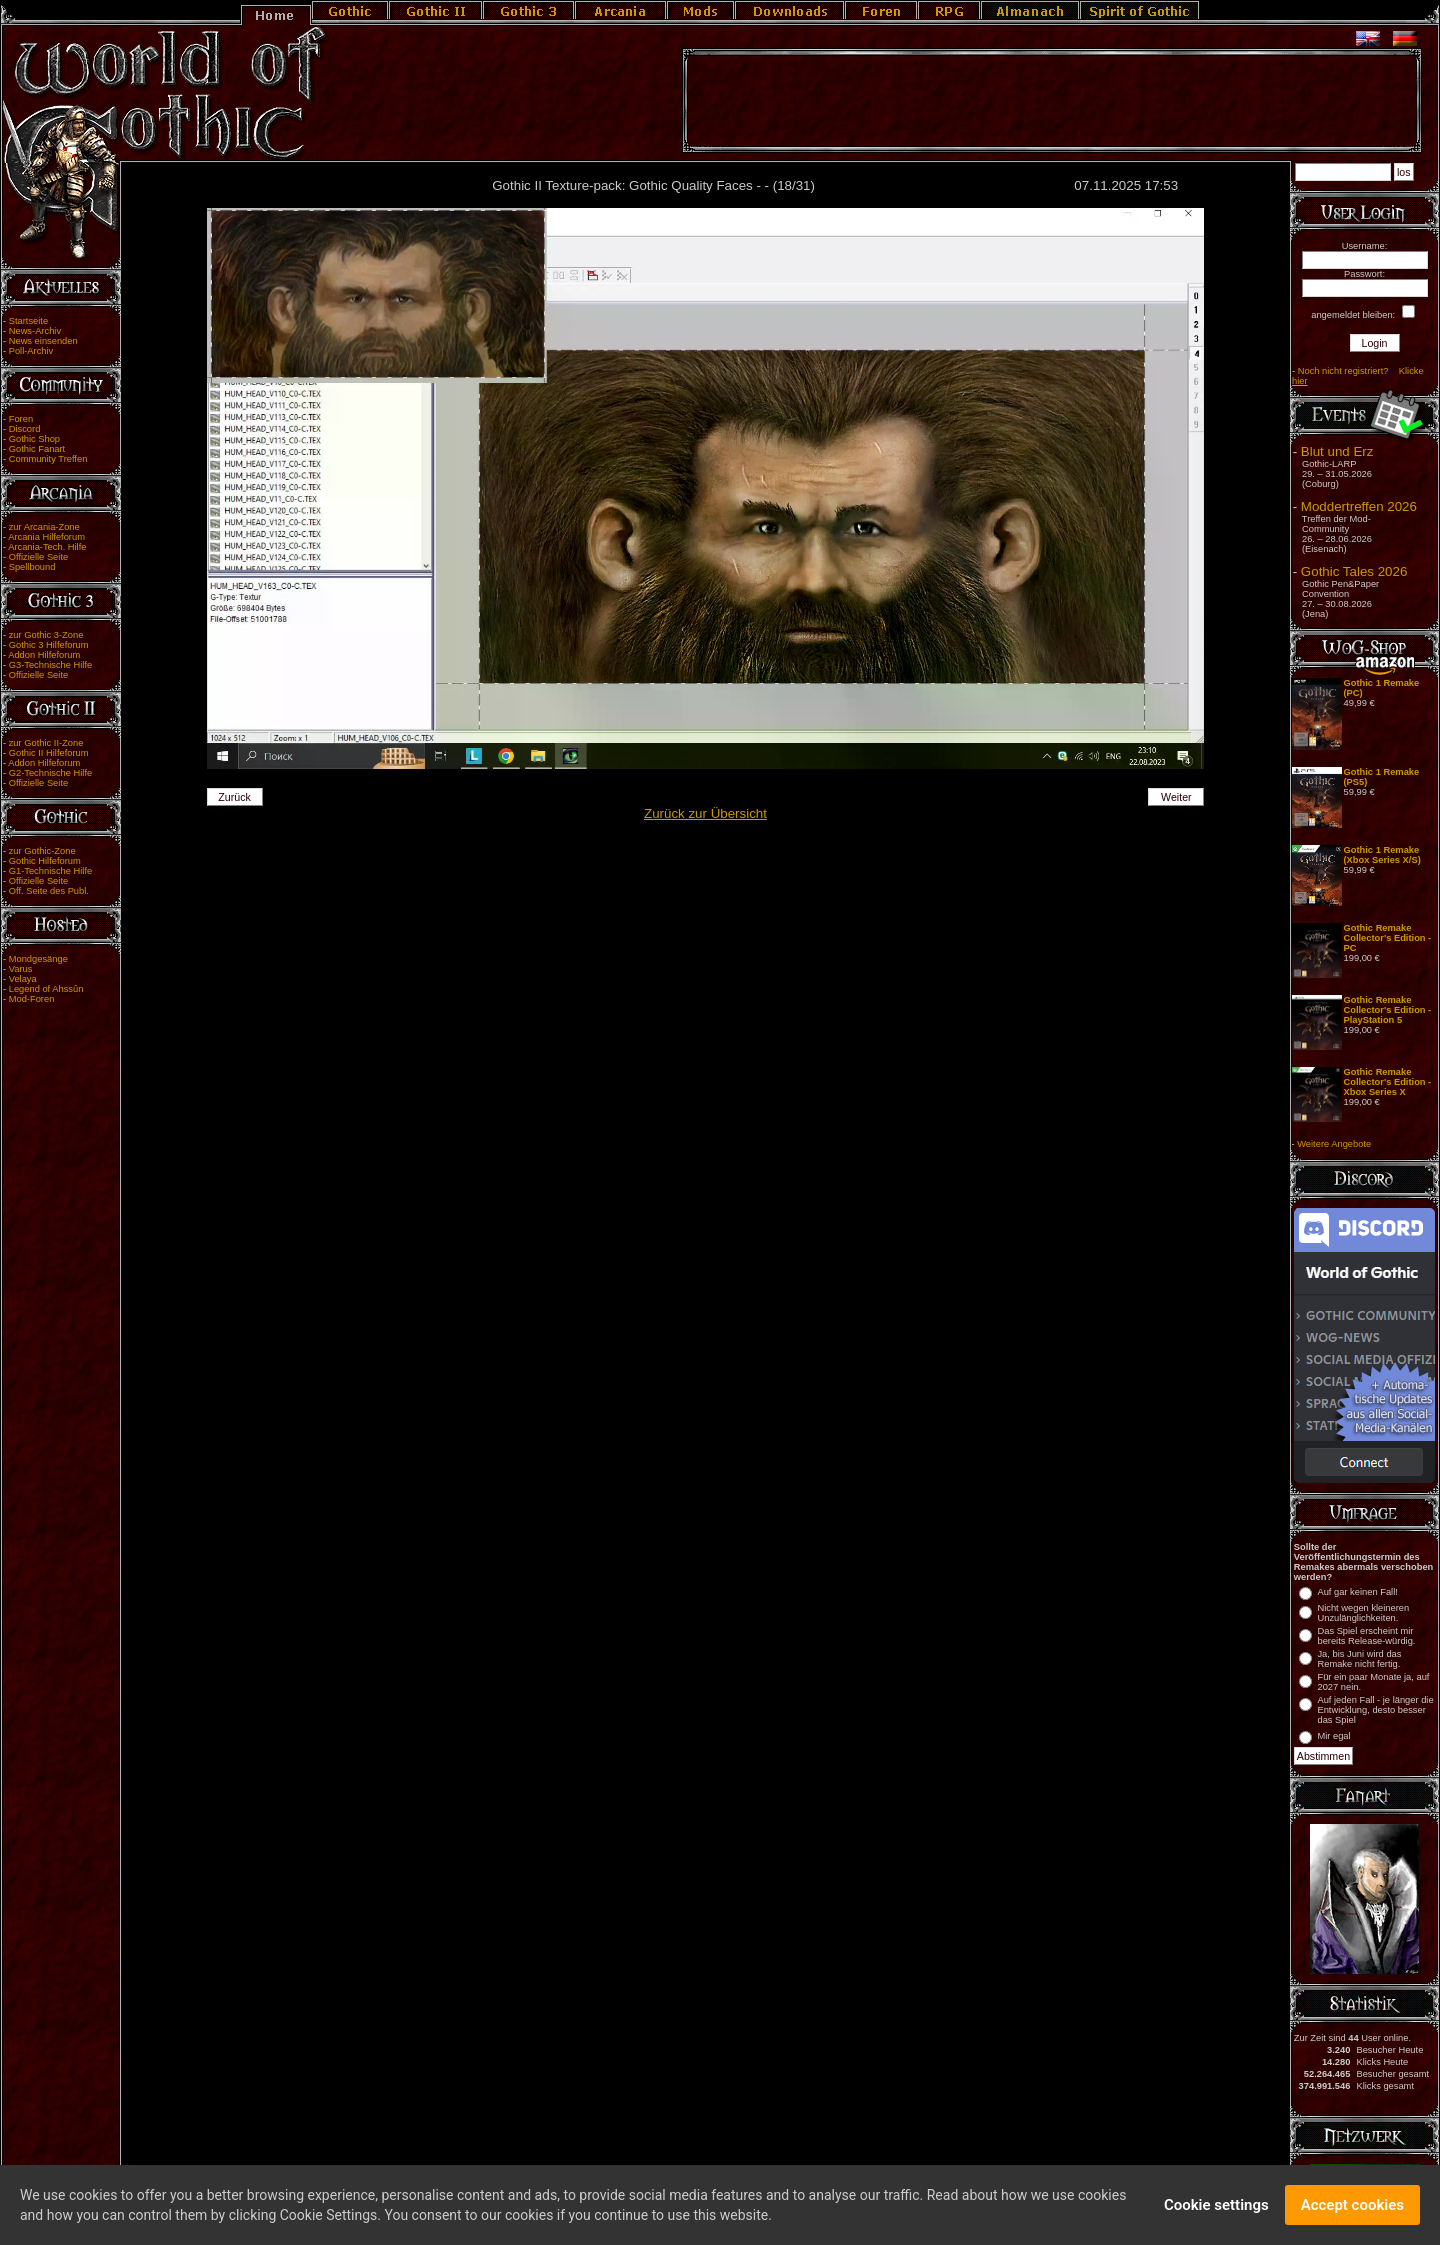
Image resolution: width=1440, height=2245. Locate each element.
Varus (21, 969)
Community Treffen (48, 459)
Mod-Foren (32, 999)
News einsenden (43, 341)
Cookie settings (1216, 2208)
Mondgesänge (38, 959)
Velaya (23, 979)
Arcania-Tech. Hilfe (47, 547)
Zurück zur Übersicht (705, 813)
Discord (25, 429)
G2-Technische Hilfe (50, 773)
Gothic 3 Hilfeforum (49, 645)
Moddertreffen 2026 (1359, 506)
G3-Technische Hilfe (50, 665)
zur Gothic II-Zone (46, 743)
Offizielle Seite (38, 557)
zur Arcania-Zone (44, 527)
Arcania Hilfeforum (46, 537)
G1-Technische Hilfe (50, 871)
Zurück (234, 797)
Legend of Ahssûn (46, 989)
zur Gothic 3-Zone (46, 635)
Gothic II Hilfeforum (49, 753)
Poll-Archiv (31, 351)
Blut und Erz (1337, 451)
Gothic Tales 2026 (1354, 571)
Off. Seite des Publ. (49, 891)
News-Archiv (35, 331)
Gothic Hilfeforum (45, 861)
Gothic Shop (34, 439)
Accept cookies (1352, 2208)
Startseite (28, 321)
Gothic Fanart (37, 449)
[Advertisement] (1052, 101)
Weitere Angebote (1334, 1144)
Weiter (1176, 797)
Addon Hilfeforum (44, 655)
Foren (21, 419)
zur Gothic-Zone (42, 851)
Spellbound (32, 567)
